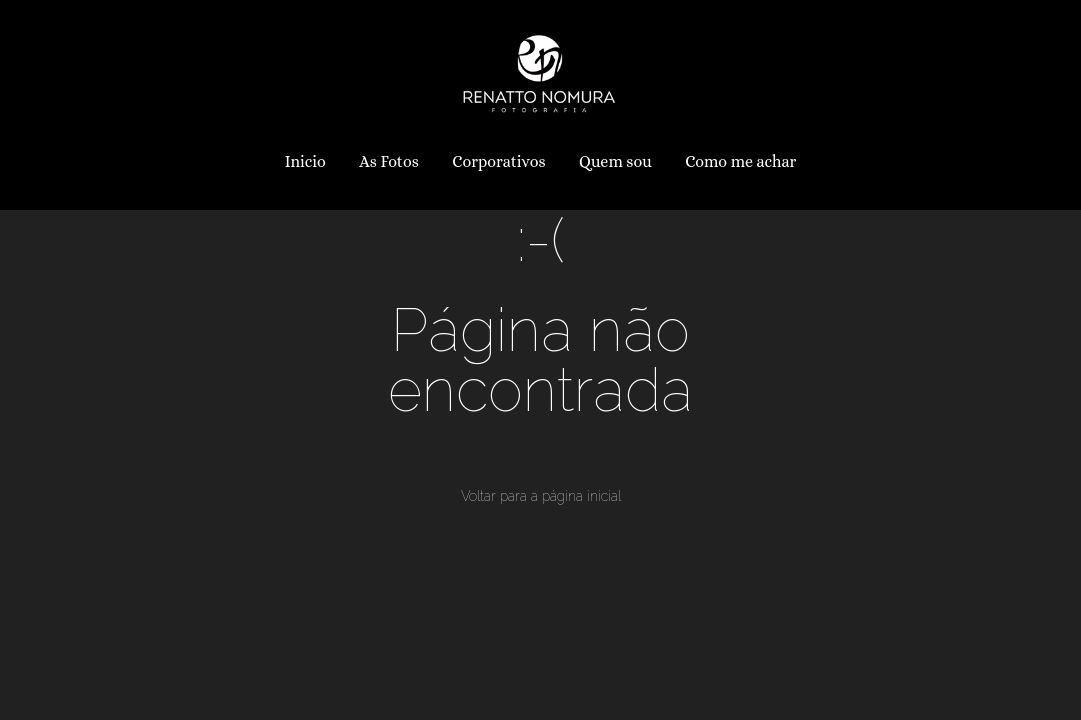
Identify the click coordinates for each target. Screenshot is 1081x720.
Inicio (305, 161)
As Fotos (388, 161)
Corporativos (498, 161)
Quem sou (615, 161)
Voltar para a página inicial (541, 496)
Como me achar (740, 161)
